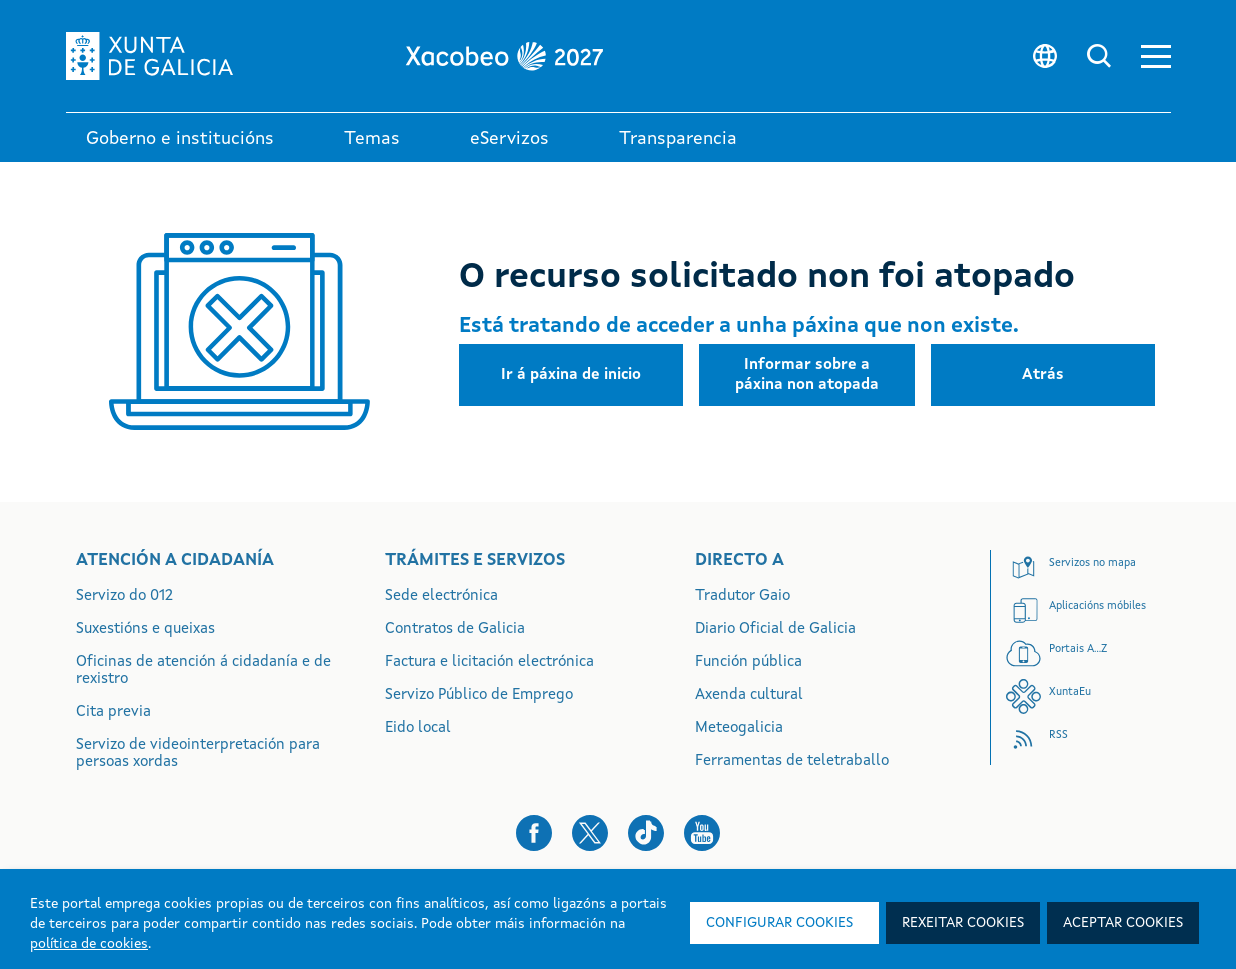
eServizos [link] (509, 139)
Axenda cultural (749, 695)
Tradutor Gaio (742, 596)
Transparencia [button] (678, 139)
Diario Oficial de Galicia (775, 629)
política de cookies (89, 944)
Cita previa (113, 712)
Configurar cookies (779, 923)
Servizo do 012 (124, 596)
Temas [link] (372, 139)
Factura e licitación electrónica (489, 662)
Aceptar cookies (1123, 923)
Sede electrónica (441, 596)
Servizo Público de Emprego (479, 695)
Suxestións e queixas (145, 629)
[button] (1156, 56)
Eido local (418, 728)
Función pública (748, 662)
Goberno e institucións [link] (180, 139)
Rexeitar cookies (963, 923)
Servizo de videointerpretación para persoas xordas (198, 754)
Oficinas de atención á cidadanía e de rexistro (203, 671)
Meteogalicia (739, 728)
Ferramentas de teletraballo (792, 761)
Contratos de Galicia (455, 629)
